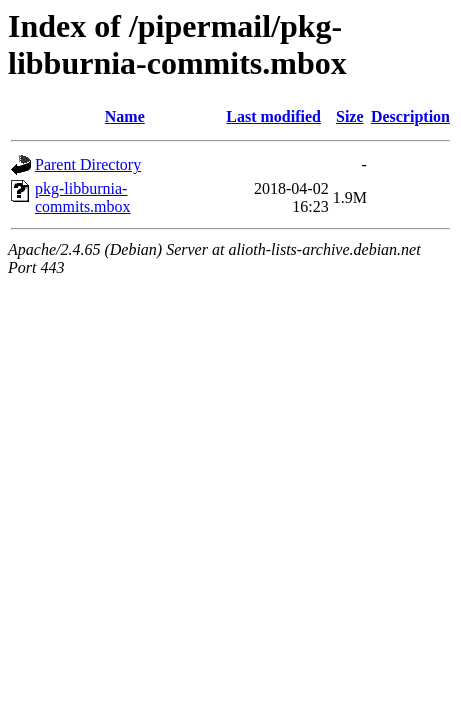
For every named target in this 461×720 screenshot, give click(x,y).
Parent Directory (88, 164)
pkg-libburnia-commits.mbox (83, 197)
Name (125, 116)
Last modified (273, 116)
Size (350, 116)
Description (410, 116)
